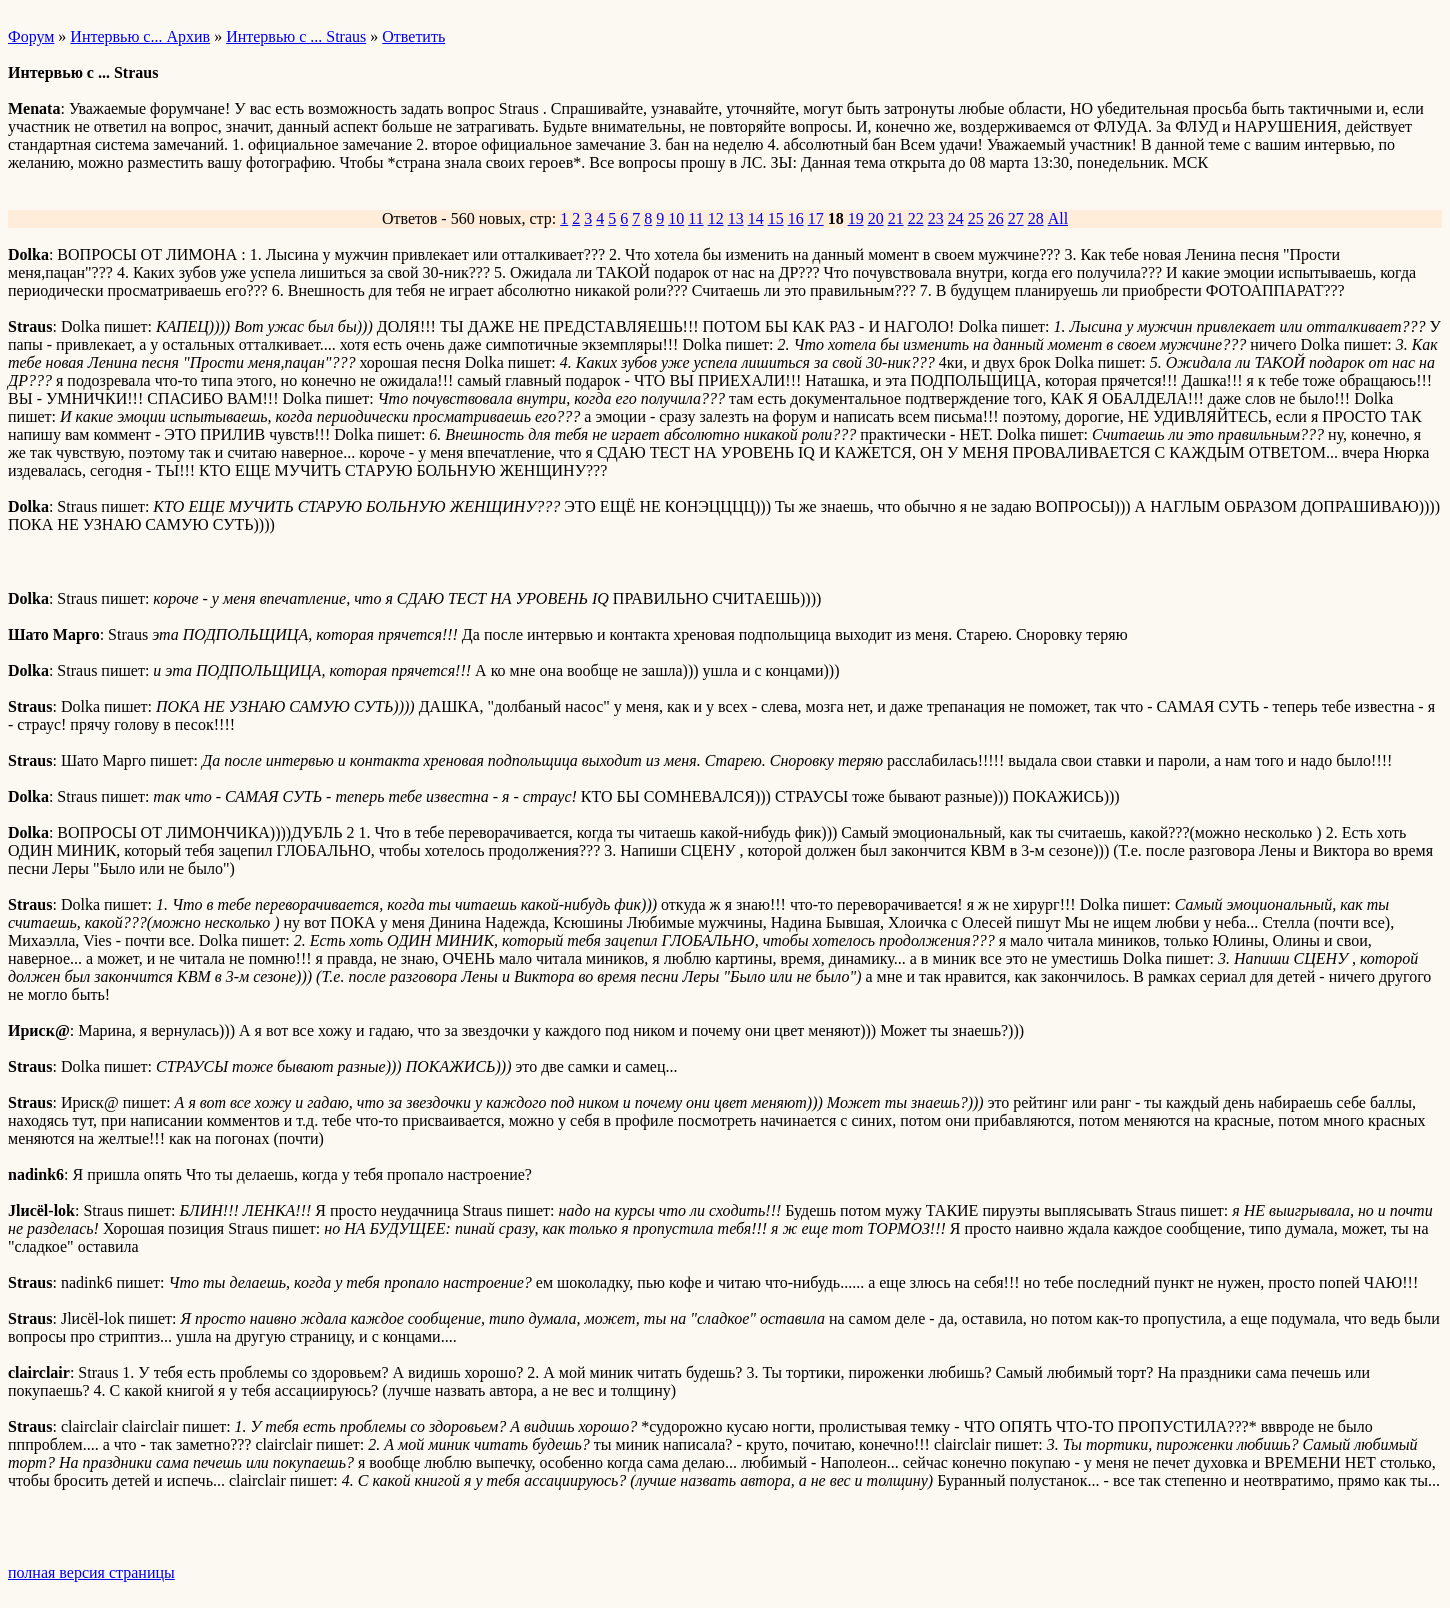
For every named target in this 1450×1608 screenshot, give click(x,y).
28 (1036, 218)
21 (896, 218)
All (1058, 218)
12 (716, 218)
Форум (31, 36)
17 (816, 218)
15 (776, 218)
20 (876, 218)
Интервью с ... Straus (296, 36)
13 (736, 218)
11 (695, 218)
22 (916, 218)
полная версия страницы (91, 1572)
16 (796, 218)
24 (956, 218)
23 (936, 218)
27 (1016, 218)
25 (976, 218)
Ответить (413, 36)
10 (676, 218)
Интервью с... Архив (140, 36)
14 (756, 218)
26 (996, 218)
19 (856, 218)
